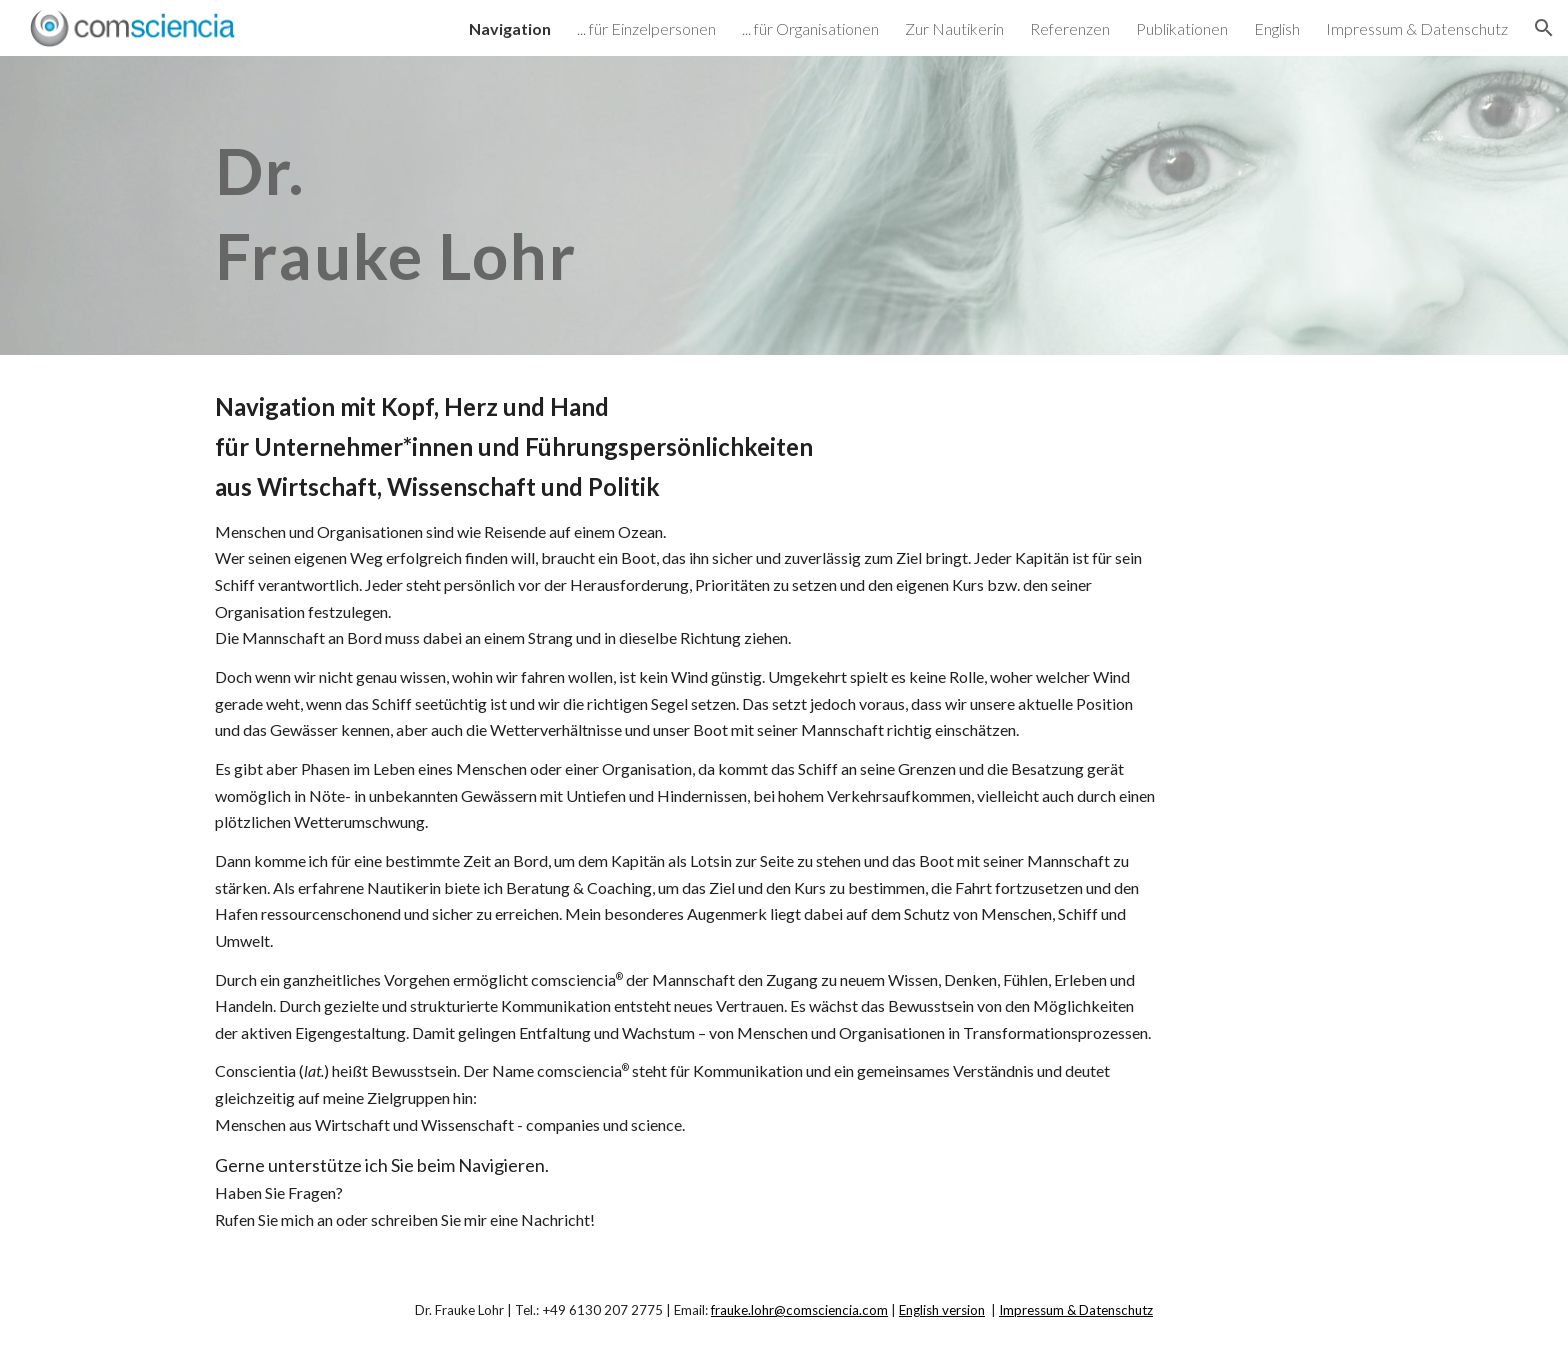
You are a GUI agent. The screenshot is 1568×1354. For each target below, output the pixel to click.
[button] (1544, 28)
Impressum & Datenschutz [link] (1417, 28)
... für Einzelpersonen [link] (646, 28)
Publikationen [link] (1182, 28)
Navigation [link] (510, 28)
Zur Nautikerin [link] (954, 28)
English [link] (1277, 28)
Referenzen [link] (1070, 28)
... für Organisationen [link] (810, 28)
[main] (587, 205)
